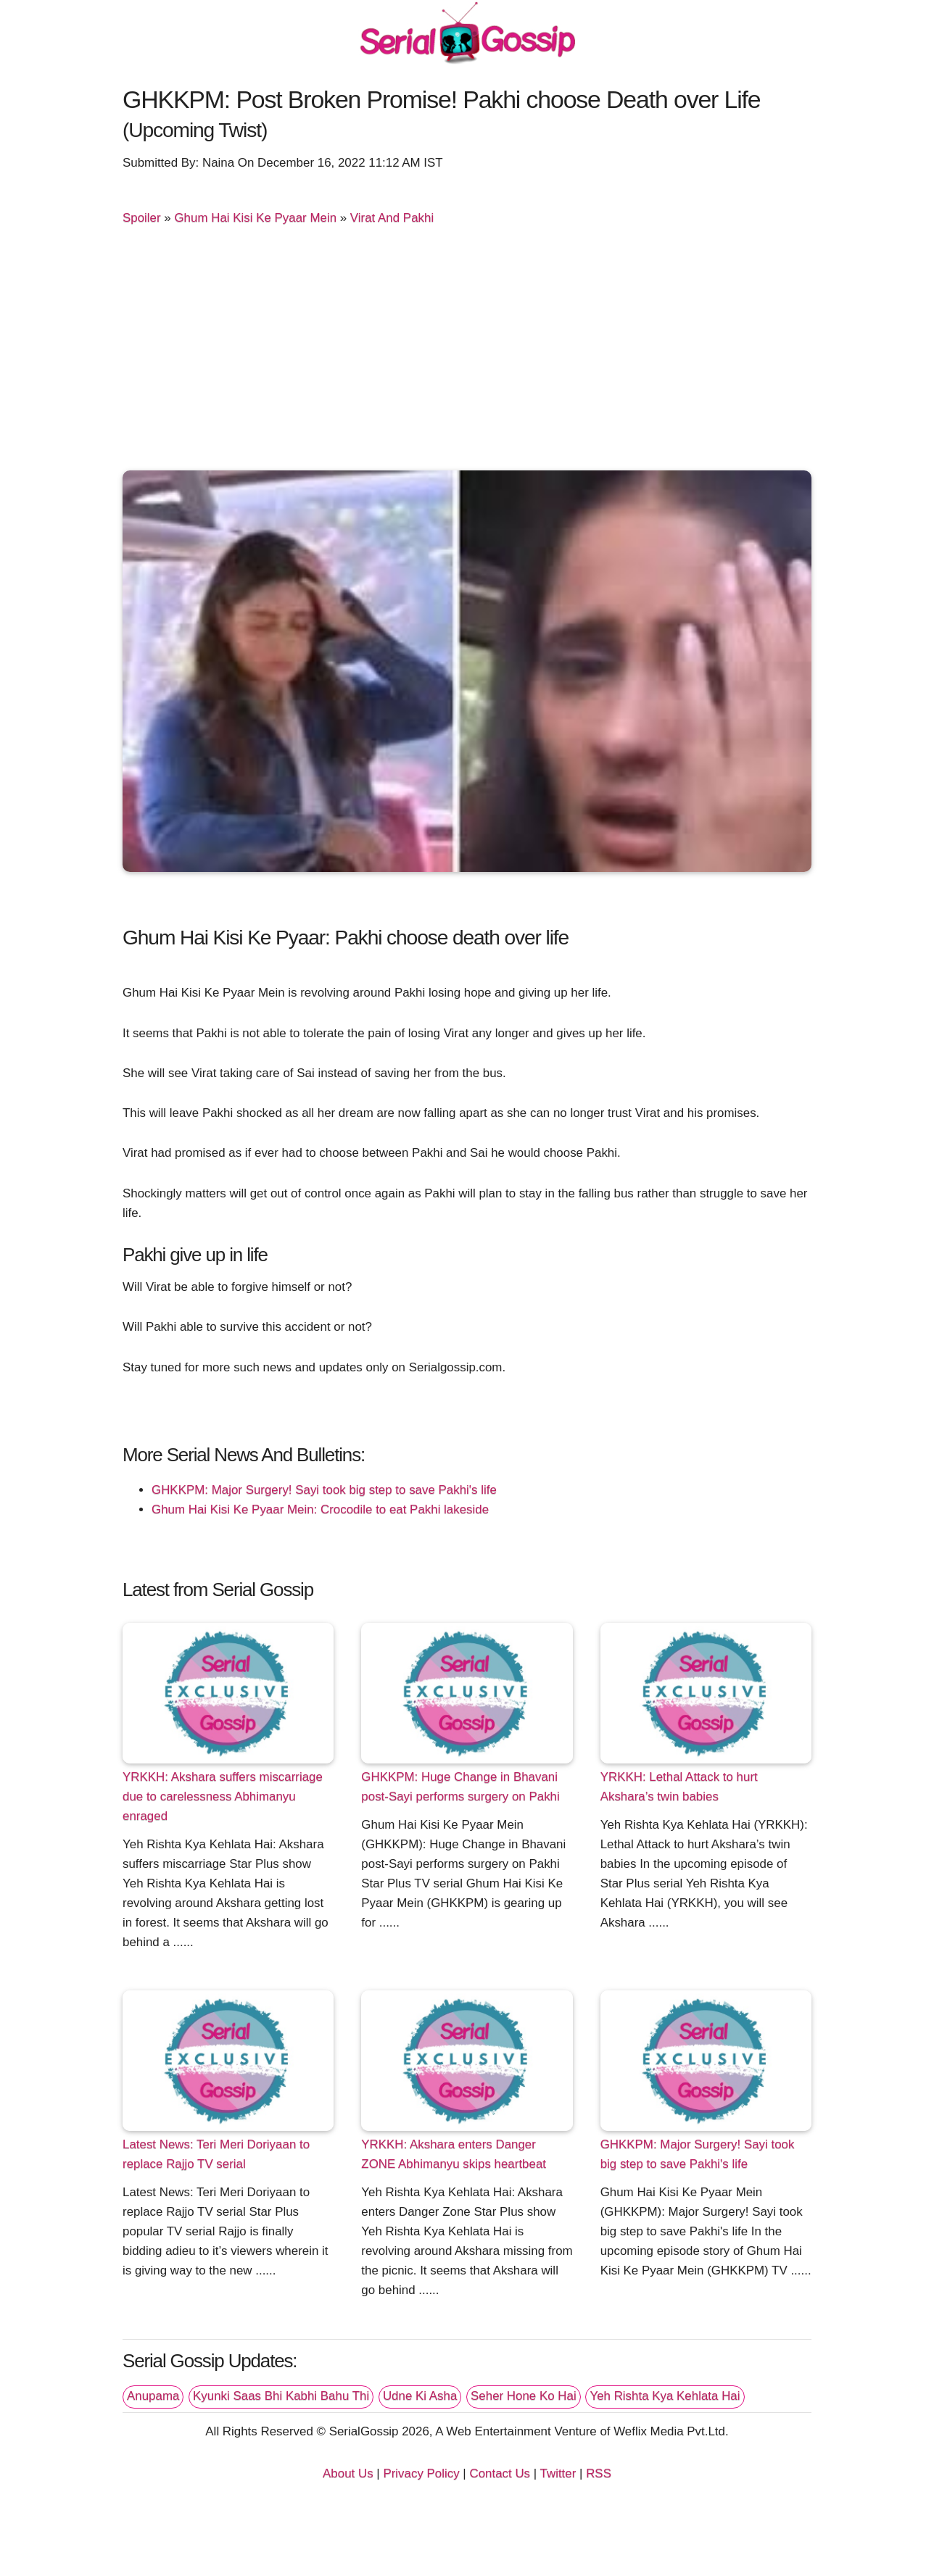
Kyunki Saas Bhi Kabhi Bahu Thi (281, 2396)
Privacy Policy (421, 2473)
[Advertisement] (467, 350)
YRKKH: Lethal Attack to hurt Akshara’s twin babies (679, 1786)
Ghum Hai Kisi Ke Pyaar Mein (255, 218)
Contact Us (499, 2473)
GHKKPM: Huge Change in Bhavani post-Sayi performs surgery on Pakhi (460, 1786)
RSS (598, 2473)
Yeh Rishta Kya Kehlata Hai (665, 2396)
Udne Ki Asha (420, 2396)
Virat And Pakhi (392, 218)
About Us (348, 2473)
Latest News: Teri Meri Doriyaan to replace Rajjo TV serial (216, 2154)
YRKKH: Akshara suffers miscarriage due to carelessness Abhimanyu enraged (223, 1796)
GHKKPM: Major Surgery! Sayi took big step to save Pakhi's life (324, 1490)
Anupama (153, 2396)
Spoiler (142, 218)
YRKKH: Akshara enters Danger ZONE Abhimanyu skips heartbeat (453, 2154)
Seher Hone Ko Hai (523, 2396)
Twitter (558, 2473)
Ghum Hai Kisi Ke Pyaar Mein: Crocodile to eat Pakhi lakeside (320, 1509)
